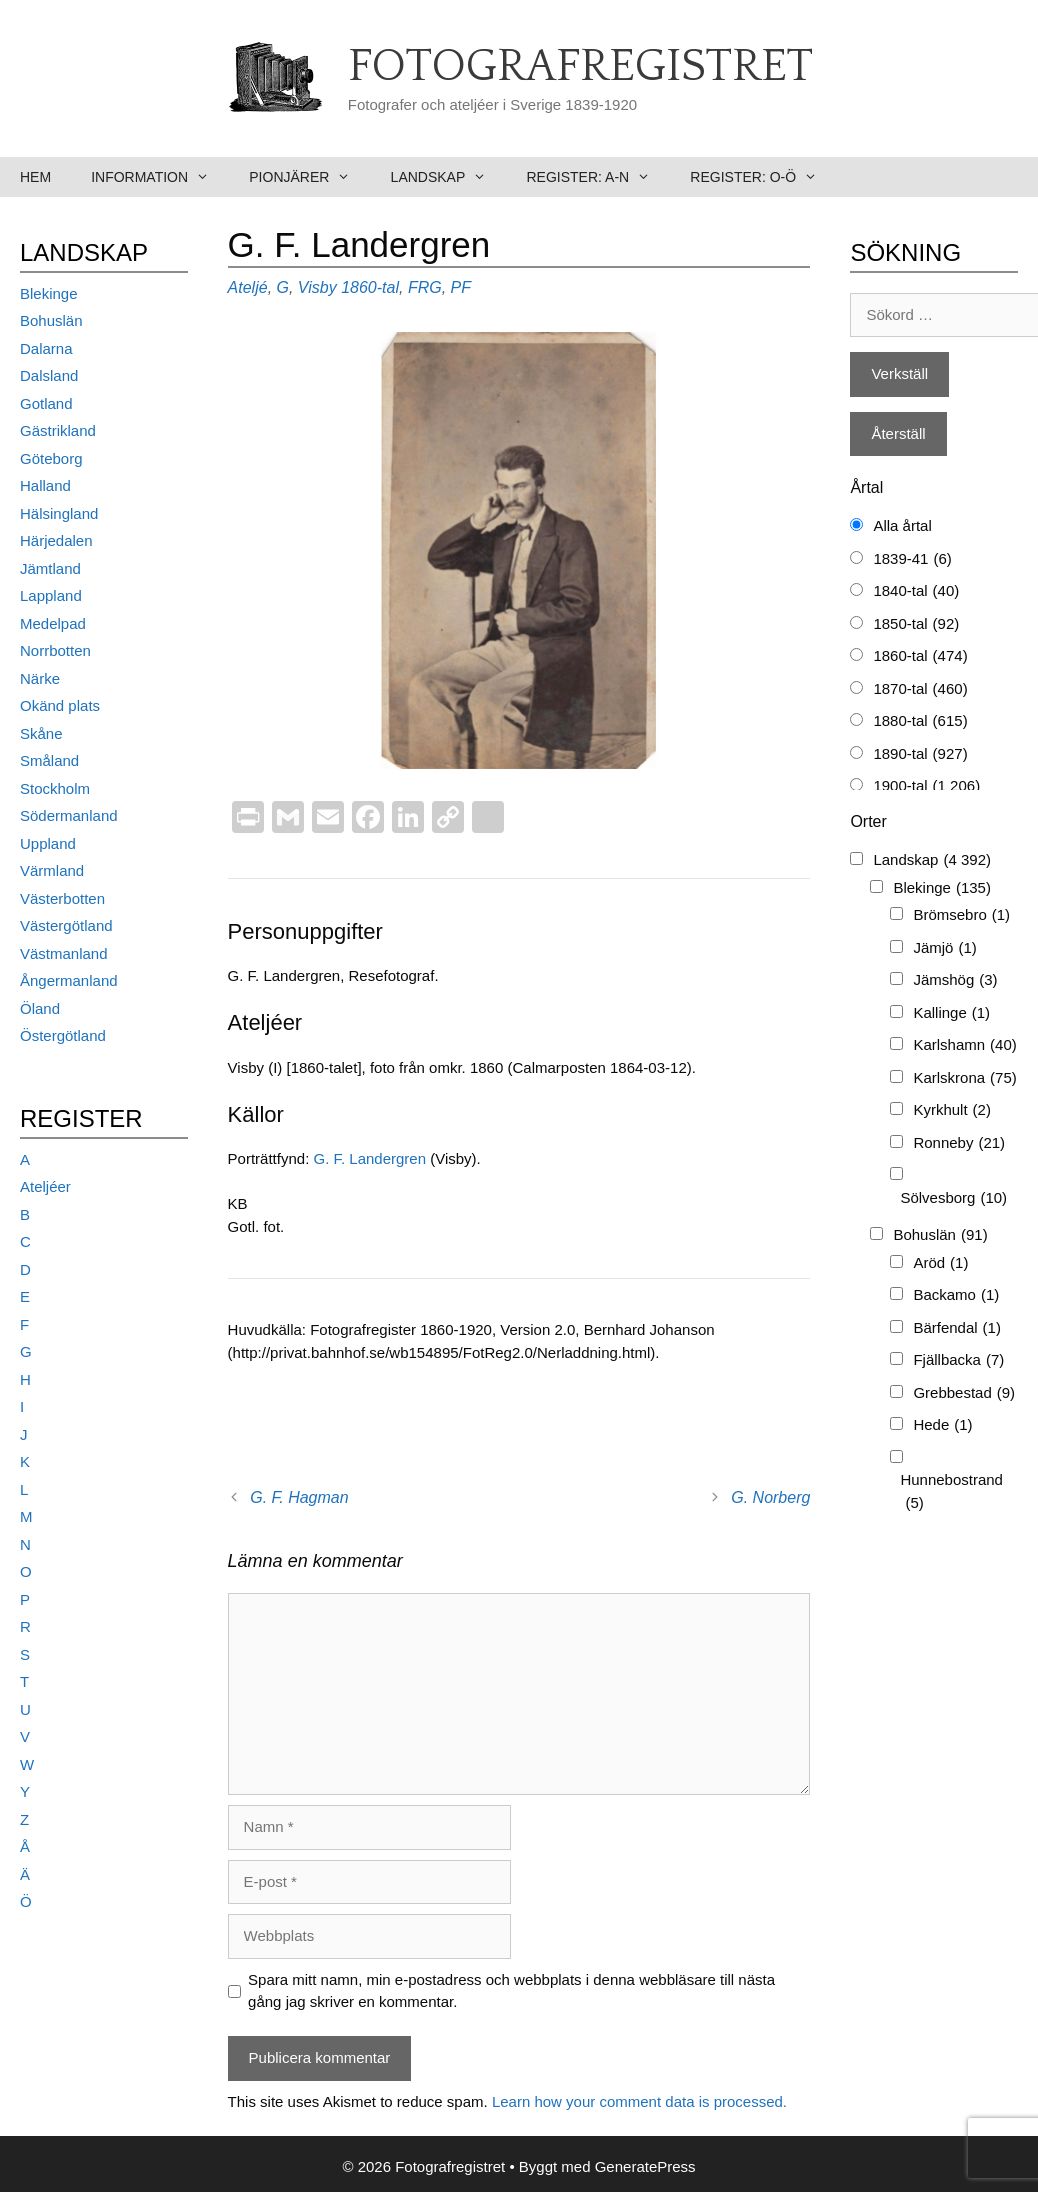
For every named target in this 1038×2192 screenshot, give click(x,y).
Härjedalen (56, 540)
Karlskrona (964, 1078)
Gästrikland (58, 430)
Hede (942, 1425)
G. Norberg (770, 1497)
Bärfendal (957, 1328)
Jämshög (955, 980)
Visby (317, 287)
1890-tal (920, 754)
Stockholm (55, 788)
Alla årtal (902, 525)
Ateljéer (45, 1186)
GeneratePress (645, 2166)
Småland (49, 760)
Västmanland (64, 953)
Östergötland (63, 1035)
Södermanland (69, 815)
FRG (425, 287)
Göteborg (51, 458)
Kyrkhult (952, 1110)
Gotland (46, 403)
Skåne (41, 733)
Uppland (48, 843)
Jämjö (944, 948)
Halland (45, 485)
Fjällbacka (958, 1360)
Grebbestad (964, 1393)
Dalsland (49, 375)
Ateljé (248, 287)
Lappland (51, 595)
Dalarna (46, 348)
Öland (40, 1008)
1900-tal (926, 786)
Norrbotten (55, 650)
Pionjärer (309, 177)
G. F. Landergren (369, 1158)
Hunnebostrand (951, 1492)
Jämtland (50, 568)
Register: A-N (598, 177)
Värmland (52, 870)
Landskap (449, 177)
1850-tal (916, 624)
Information (160, 177)
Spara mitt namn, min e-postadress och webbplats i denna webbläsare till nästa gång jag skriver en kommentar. (511, 1991)
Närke (40, 678)
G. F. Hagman (299, 1497)
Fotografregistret (580, 67)
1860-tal (370, 287)
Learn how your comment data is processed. (639, 2101)
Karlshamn (964, 1045)
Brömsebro (961, 915)
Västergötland (66, 925)
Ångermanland (69, 980)
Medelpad (53, 623)
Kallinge (951, 1013)
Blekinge (49, 293)
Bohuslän (51, 320)
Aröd (940, 1263)
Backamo (956, 1295)
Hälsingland (59, 513)
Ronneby (959, 1143)
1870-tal (920, 689)
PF (461, 287)
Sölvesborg (953, 1198)
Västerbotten (62, 898)
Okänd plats (60, 705)
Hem (35, 177)
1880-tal (920, 721)
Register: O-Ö (763, 177)
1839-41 (912, 559)
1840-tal (916, 591)
